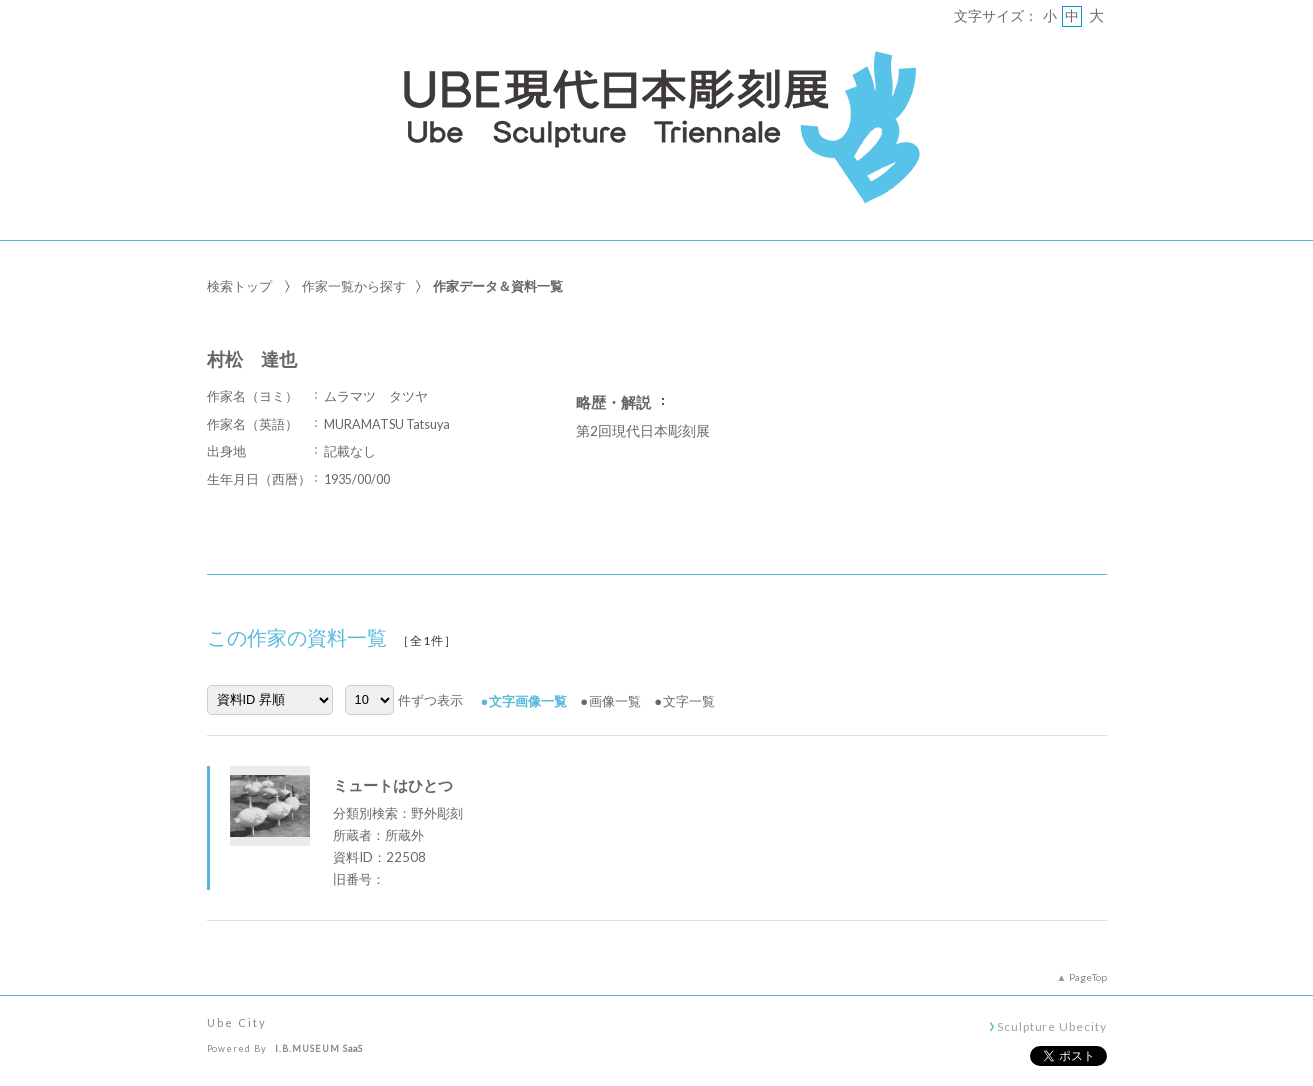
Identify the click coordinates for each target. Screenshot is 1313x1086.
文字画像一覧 (528, 701)
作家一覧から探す (354, 286)
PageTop (1088, 977)
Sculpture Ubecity (1051, 1026)
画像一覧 (615, 701)
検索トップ (239, 286)
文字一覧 (689, 701)
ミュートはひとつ (393, 785)
